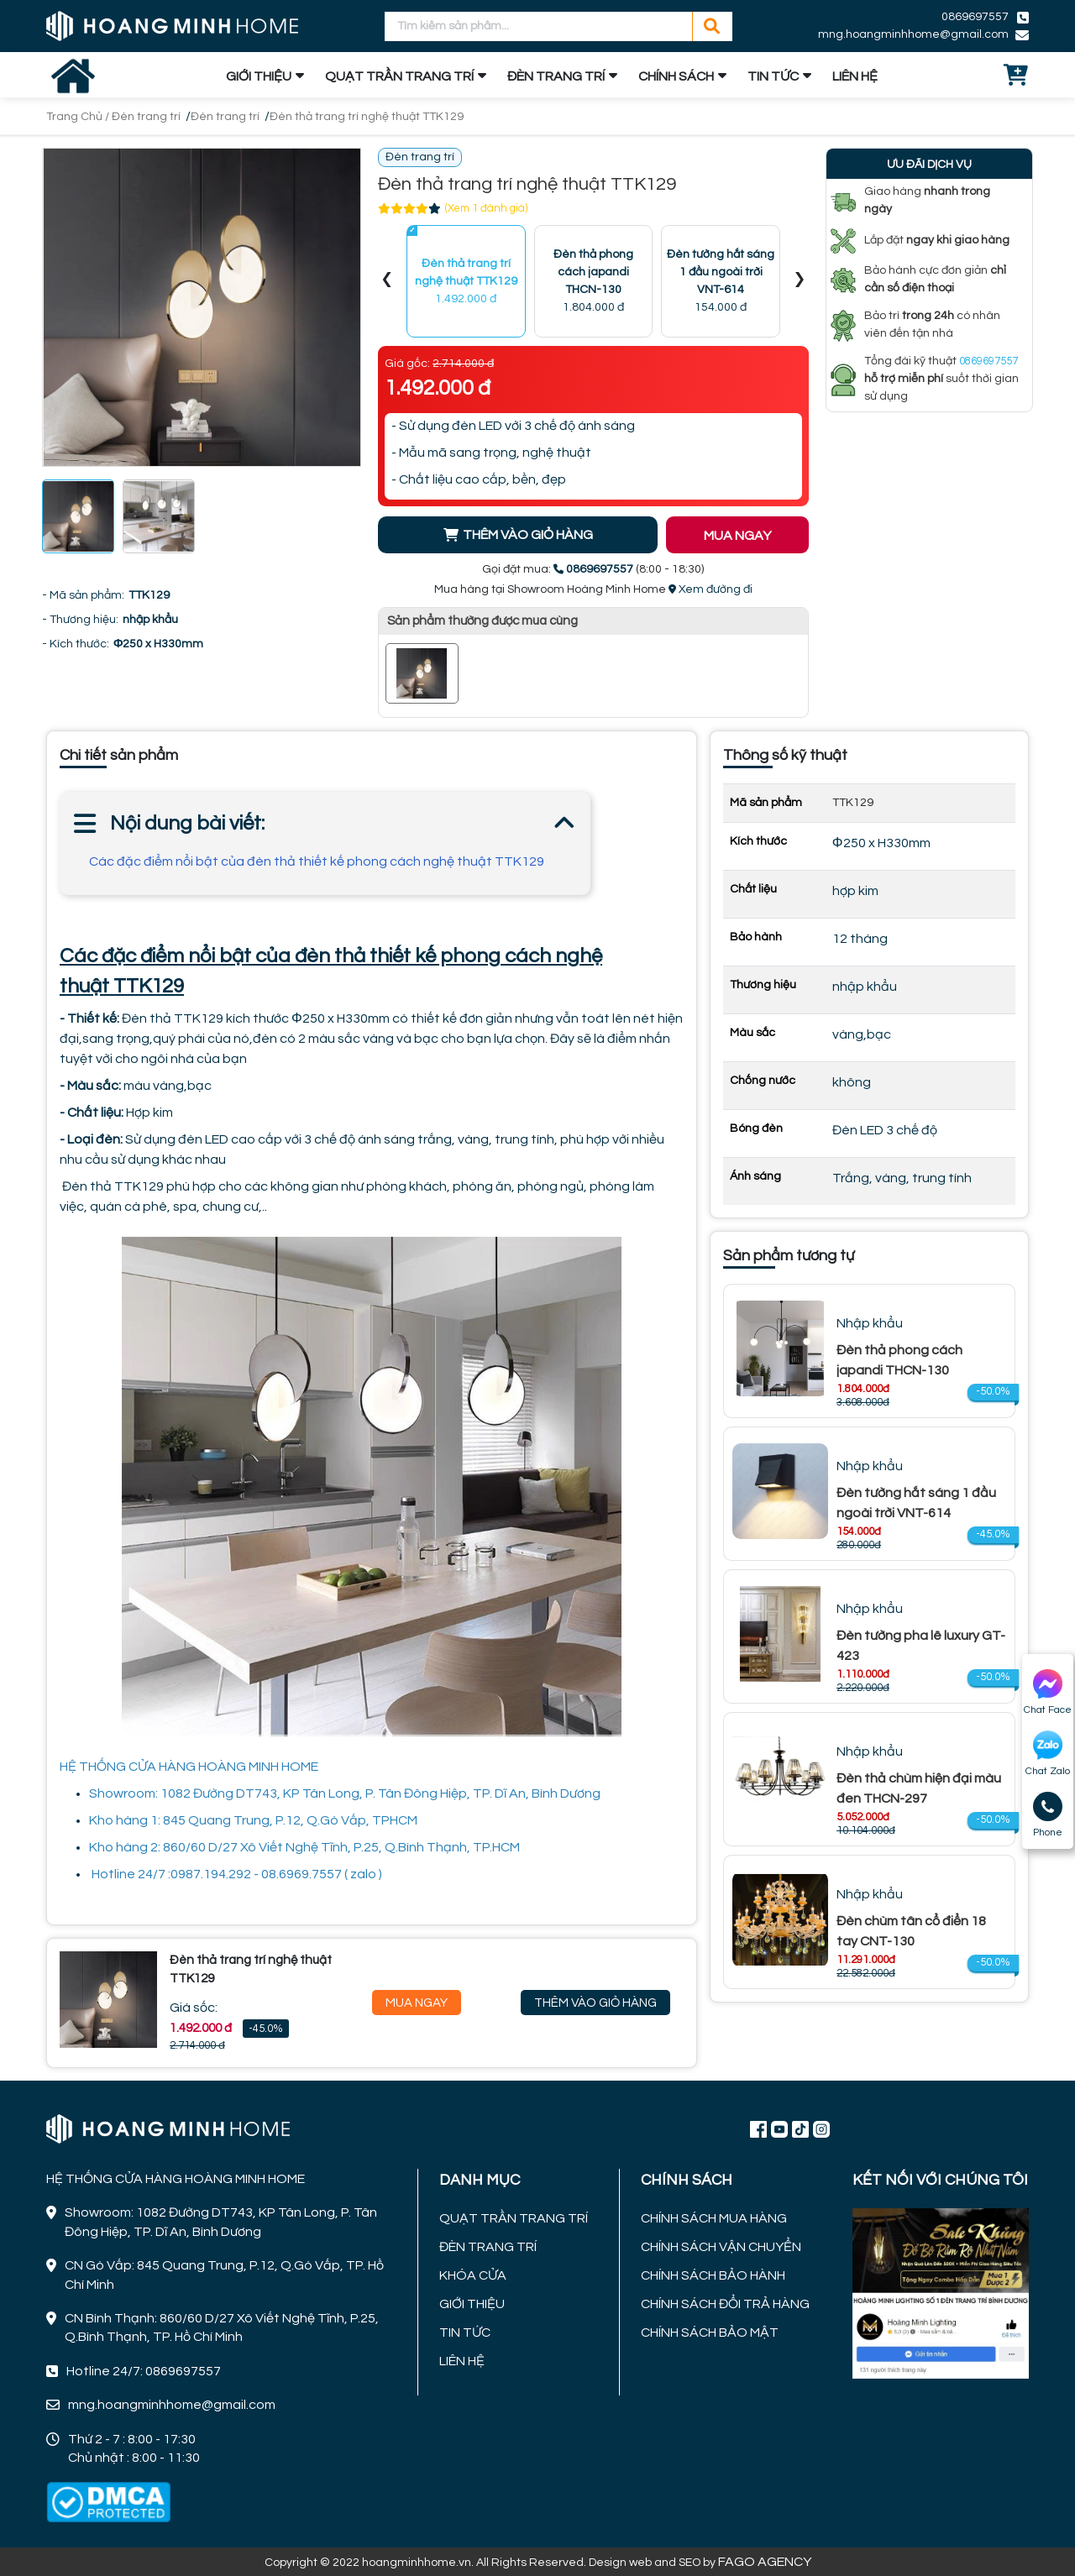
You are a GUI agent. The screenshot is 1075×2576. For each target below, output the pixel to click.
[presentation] (387, 281)
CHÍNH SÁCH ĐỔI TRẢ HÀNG (725, 2304)
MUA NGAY (737, 535)
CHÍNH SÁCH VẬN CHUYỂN (721, 2247)
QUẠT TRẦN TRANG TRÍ (399, 76)
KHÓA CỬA (472, 2275)
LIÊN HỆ (855, 76)
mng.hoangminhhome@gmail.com (913, 34)
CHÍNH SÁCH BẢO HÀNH (713, 2275)
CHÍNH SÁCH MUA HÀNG (714, 2218)
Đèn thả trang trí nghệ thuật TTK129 (367, 117)
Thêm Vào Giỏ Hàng (595, 2003)
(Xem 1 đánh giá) (486, 208)
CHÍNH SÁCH (676, 76)
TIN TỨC (773, 76)
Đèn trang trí (146, 117)
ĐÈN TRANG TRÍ (556, 76)
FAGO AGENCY (764, 2561)
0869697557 (975, 17)
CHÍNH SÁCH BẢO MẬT (710, 2332)
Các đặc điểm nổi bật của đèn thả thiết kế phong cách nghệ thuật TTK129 (316, 861)
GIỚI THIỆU (258, 76)
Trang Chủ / (79, 117)
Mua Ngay (416, 2003)
